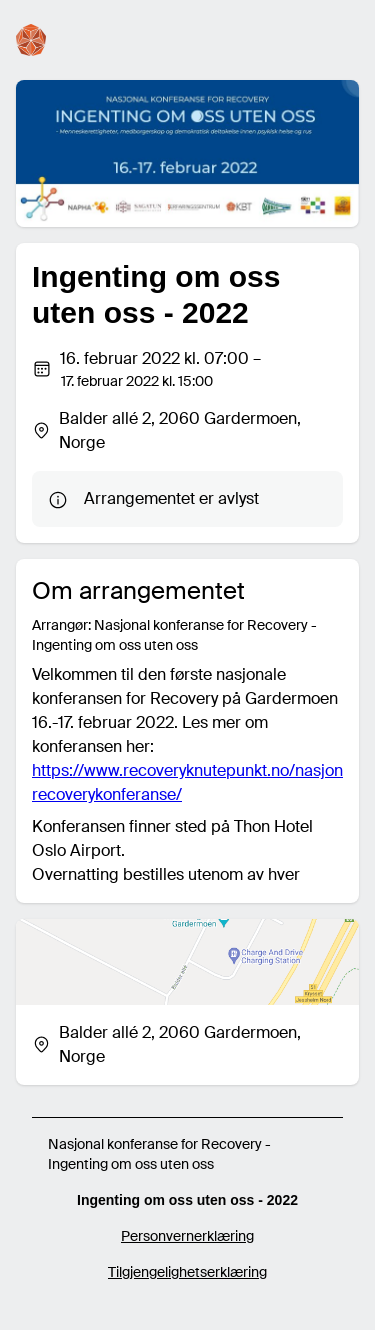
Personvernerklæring (187, 1236)
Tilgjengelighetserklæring (187, 1272)
